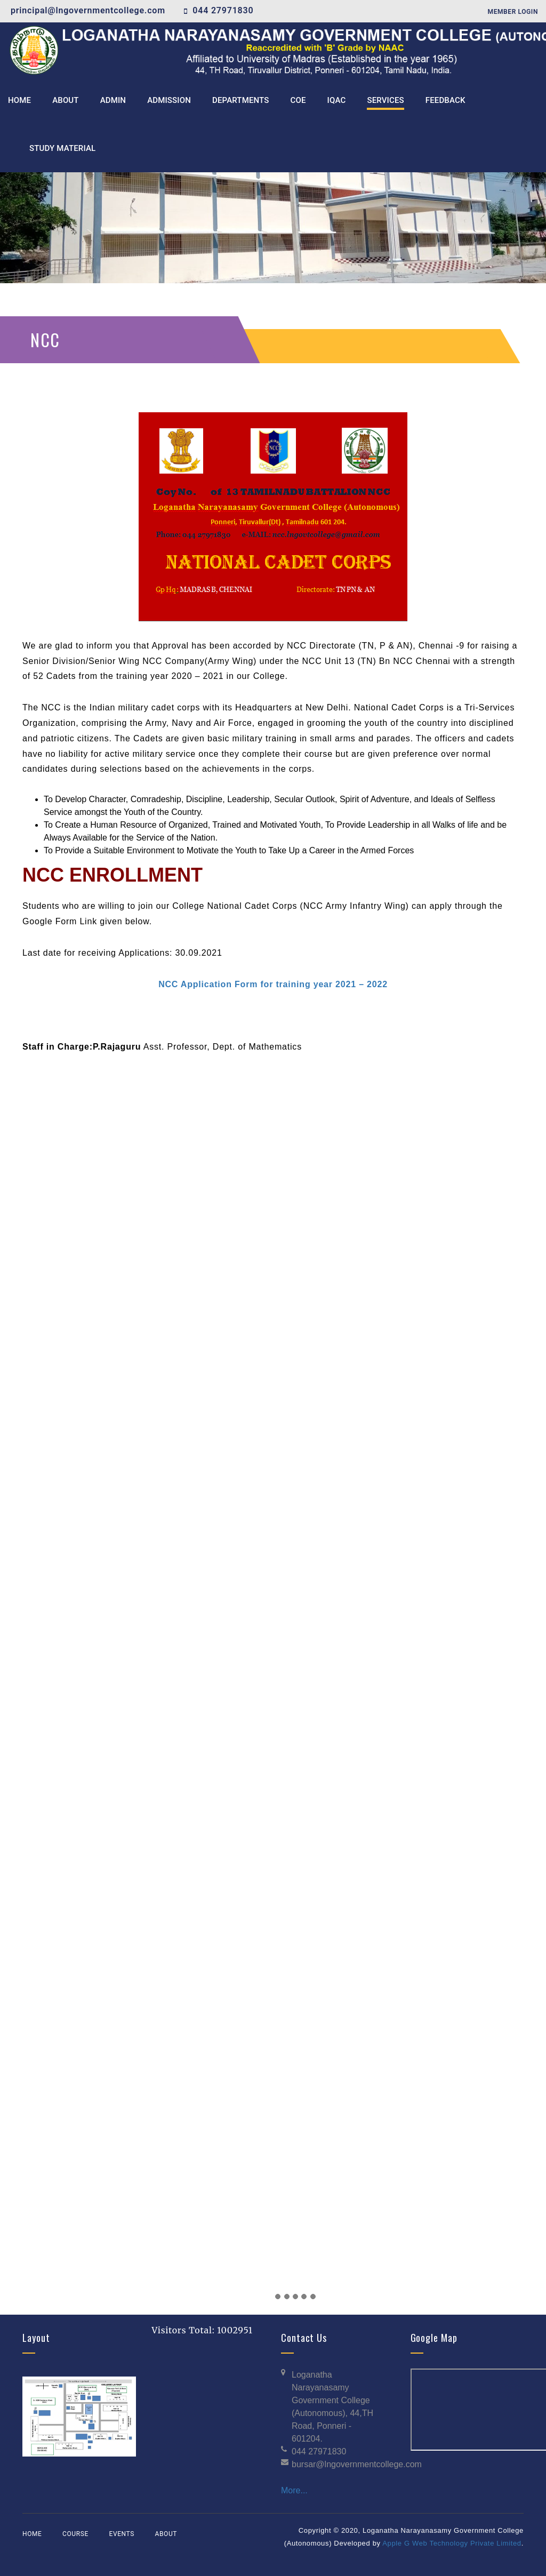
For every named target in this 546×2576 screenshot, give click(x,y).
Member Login (513, 11)
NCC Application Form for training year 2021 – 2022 (273, 984)
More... (294, 2490)
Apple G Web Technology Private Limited (451, 2543)
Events (121, 2534)
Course (75, 2534)
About (166, 2534)
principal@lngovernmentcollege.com (88, 10)
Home (32, 2534)
